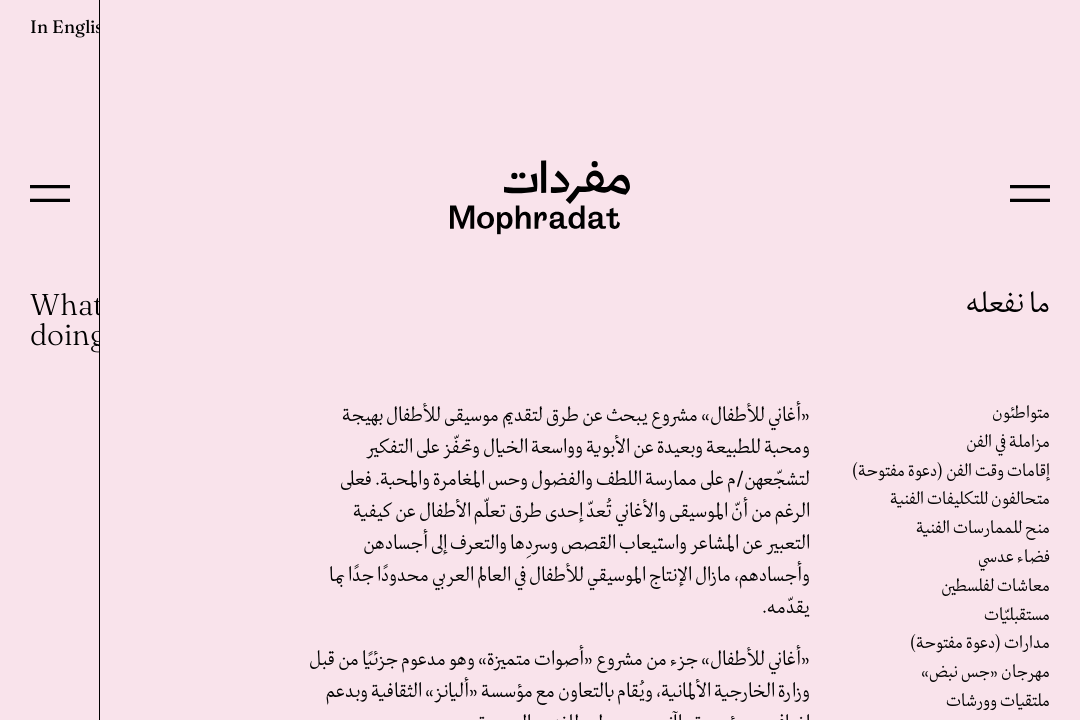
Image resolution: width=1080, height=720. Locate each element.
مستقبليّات (1017, 615)
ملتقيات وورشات (998, 701)
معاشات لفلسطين (995, 586)
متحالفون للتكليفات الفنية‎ (970, 499)
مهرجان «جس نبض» (985, 672)
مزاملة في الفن (1008, 442)
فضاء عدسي (1014, 557)
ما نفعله (1008, 304)
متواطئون (1021, 413)
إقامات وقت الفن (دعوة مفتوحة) (951, 471)
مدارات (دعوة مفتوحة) (980, 643)
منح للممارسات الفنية (983, 528)
